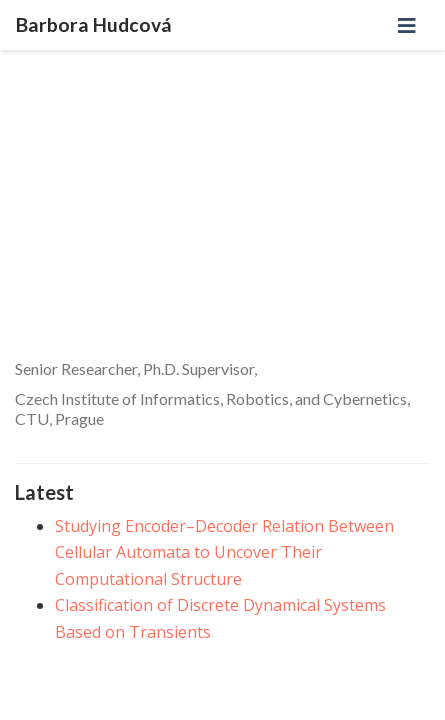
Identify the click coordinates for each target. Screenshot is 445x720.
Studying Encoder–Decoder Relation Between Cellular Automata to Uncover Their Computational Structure (224, 552)
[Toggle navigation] (407, 25)
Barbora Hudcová (94, 24)
